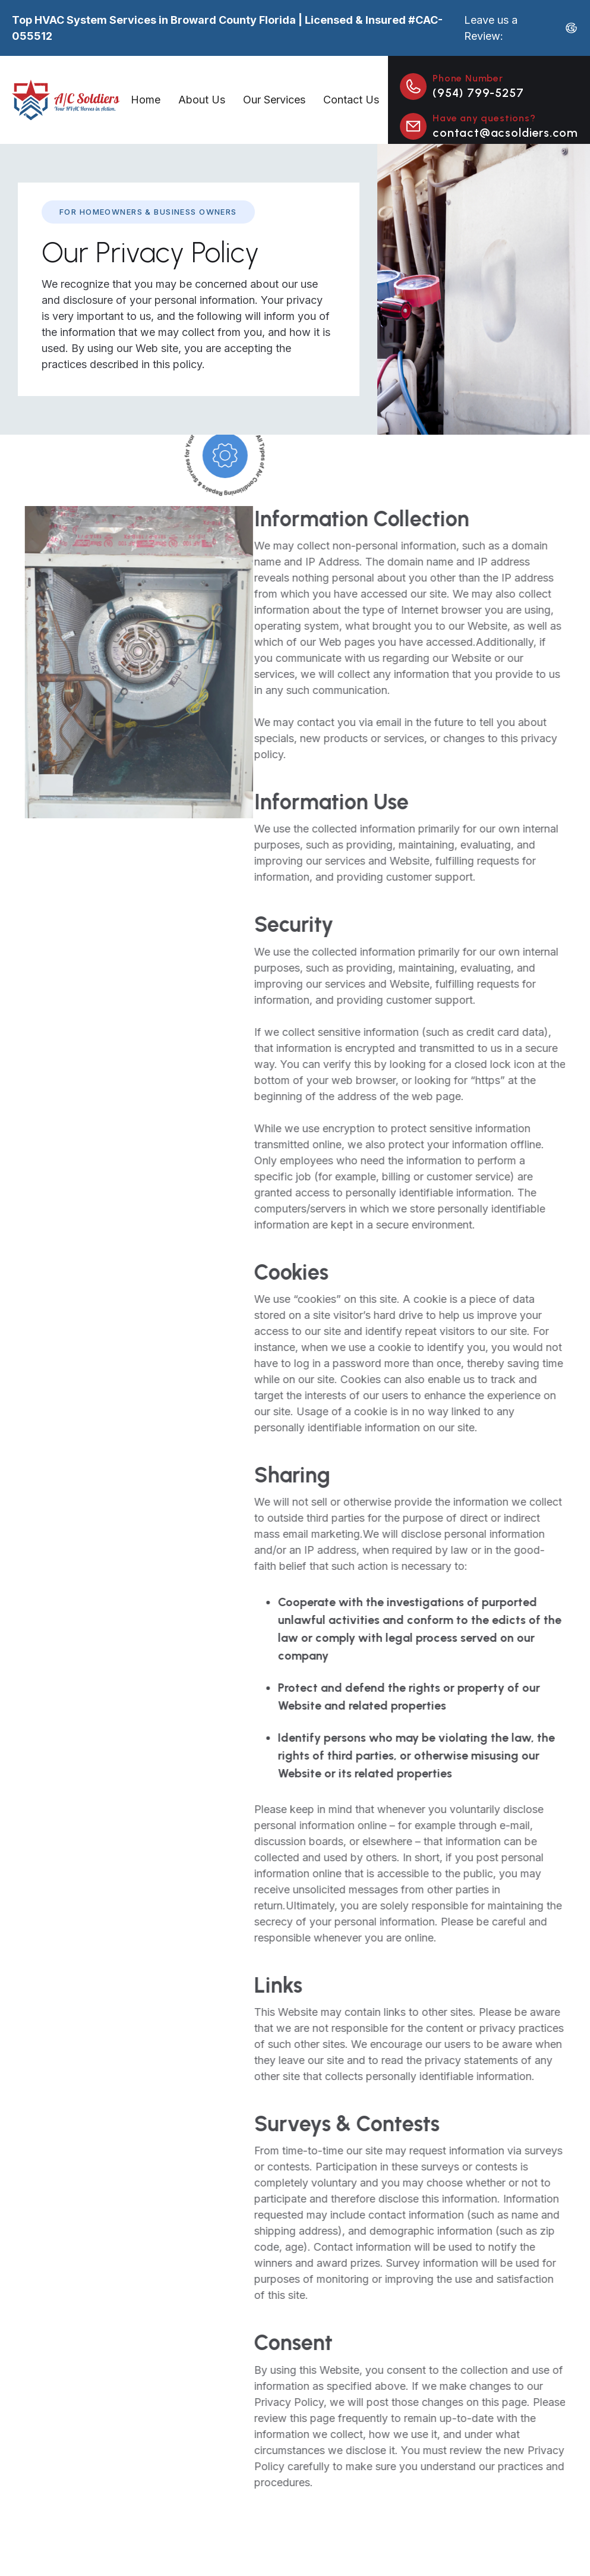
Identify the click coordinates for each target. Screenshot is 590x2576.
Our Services (274, 99)
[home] (67, 100)
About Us (201, 99)
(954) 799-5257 (478, 93)
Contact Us (351, 99)
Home (145, 99)
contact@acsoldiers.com (505, 132)
